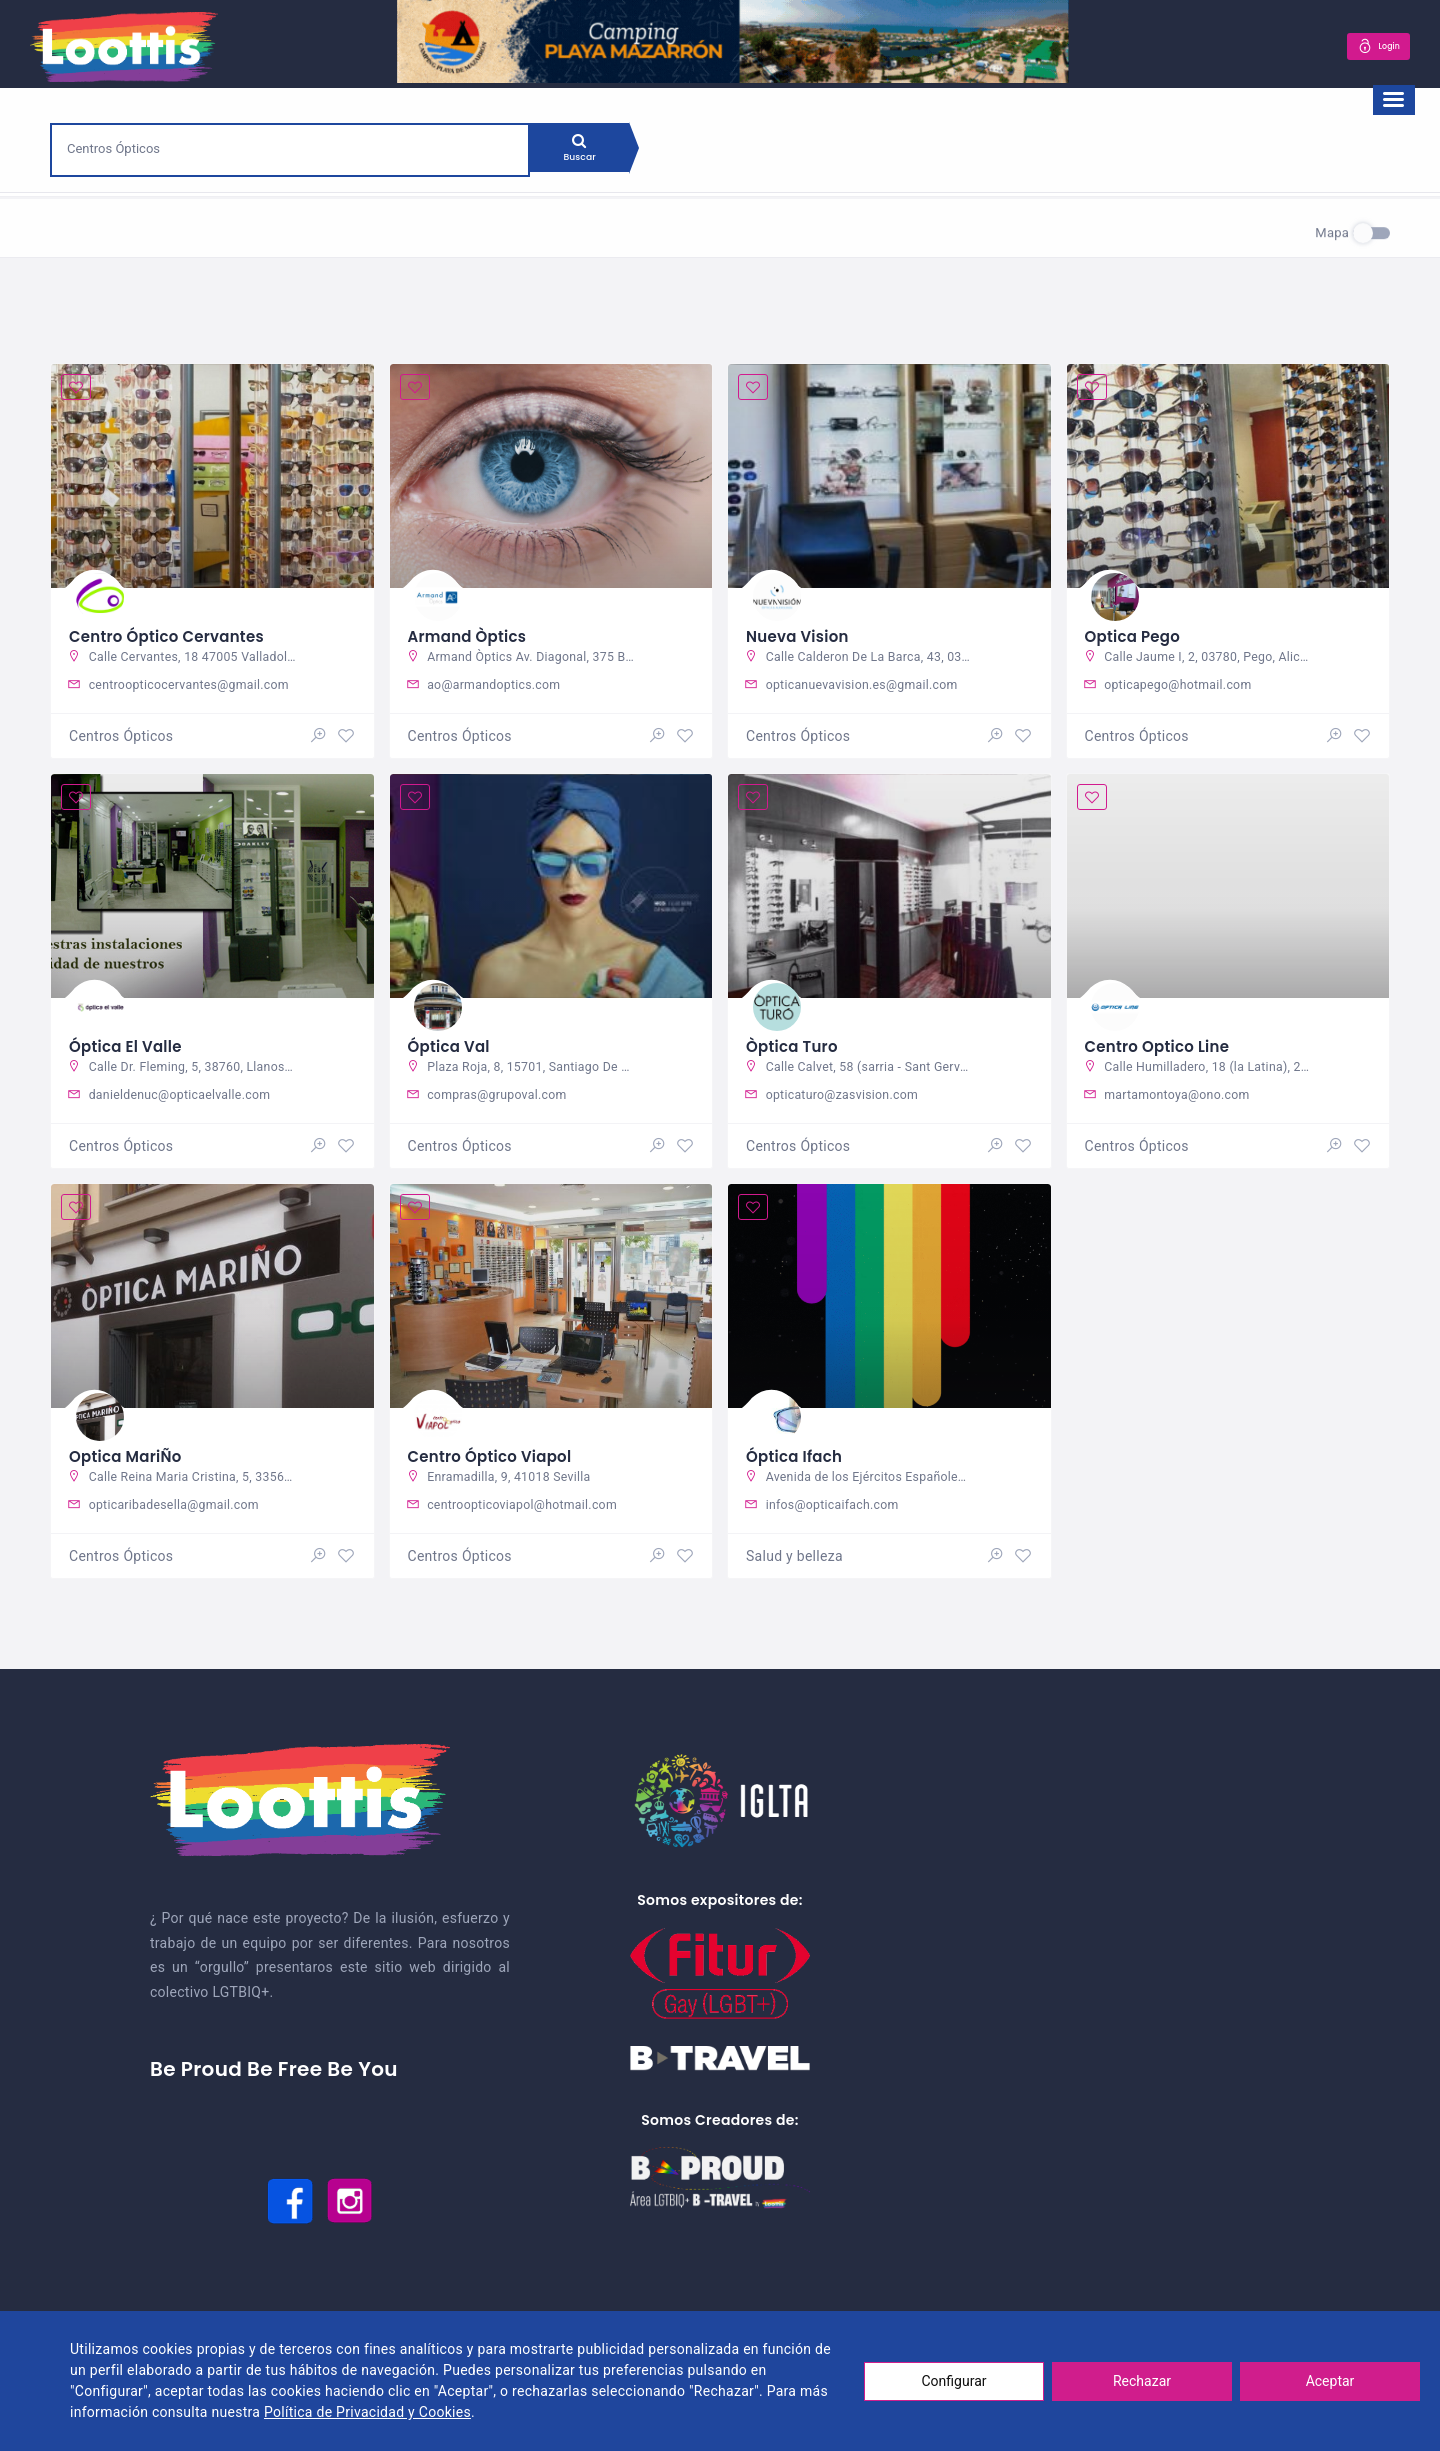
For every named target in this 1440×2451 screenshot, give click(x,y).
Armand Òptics (471, 630)
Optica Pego (1136, 630)
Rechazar (1142, 2381)
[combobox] (290, 148)
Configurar (954, 2381)
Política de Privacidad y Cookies (367, 2412)
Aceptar (1330, 2381)
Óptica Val (452, 1043)
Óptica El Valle (129, 1043)
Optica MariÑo (129, 1456)
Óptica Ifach (797, 1456)
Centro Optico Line (1162, 1043)
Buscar (589, 154)
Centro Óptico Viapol (495, 1456)
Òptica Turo (795, 1043)
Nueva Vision (801, 630)
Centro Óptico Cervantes (173, 630)
